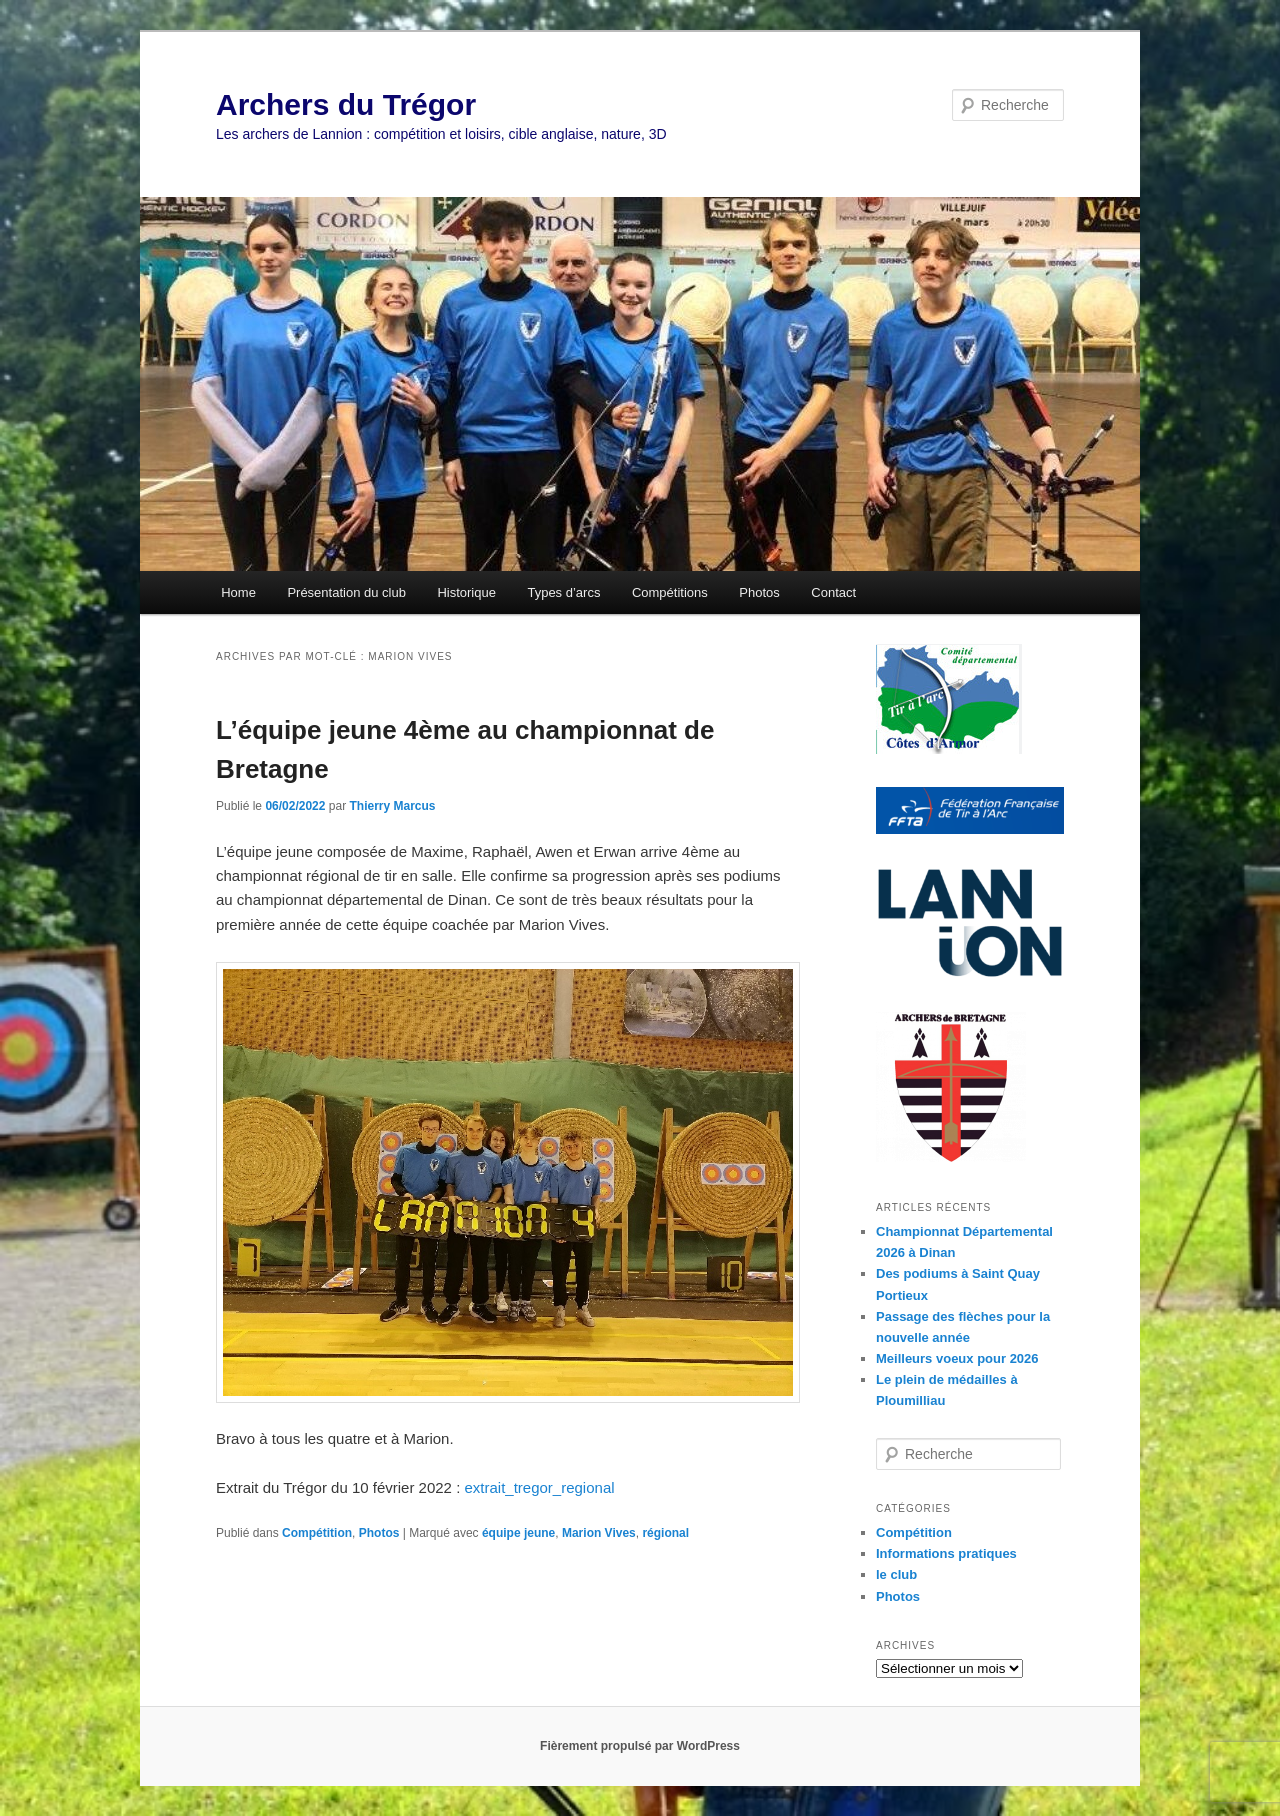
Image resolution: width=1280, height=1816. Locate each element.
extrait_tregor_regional (539, 1487)
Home (238, 592)
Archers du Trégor (346, 104)
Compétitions (670, 592)
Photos (759, 592)
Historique (466, 592)
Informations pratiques (946, 1553)
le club (896, 1574)
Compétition (317, 1533)
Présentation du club (346, 592)
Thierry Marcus (392, 806)
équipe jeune (518, 1533)
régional (665, 1533)
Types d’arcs (563, 592)
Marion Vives (599, 1533)
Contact (833, 592)
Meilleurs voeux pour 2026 (957, 1358)
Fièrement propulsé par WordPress (640, 1746)
